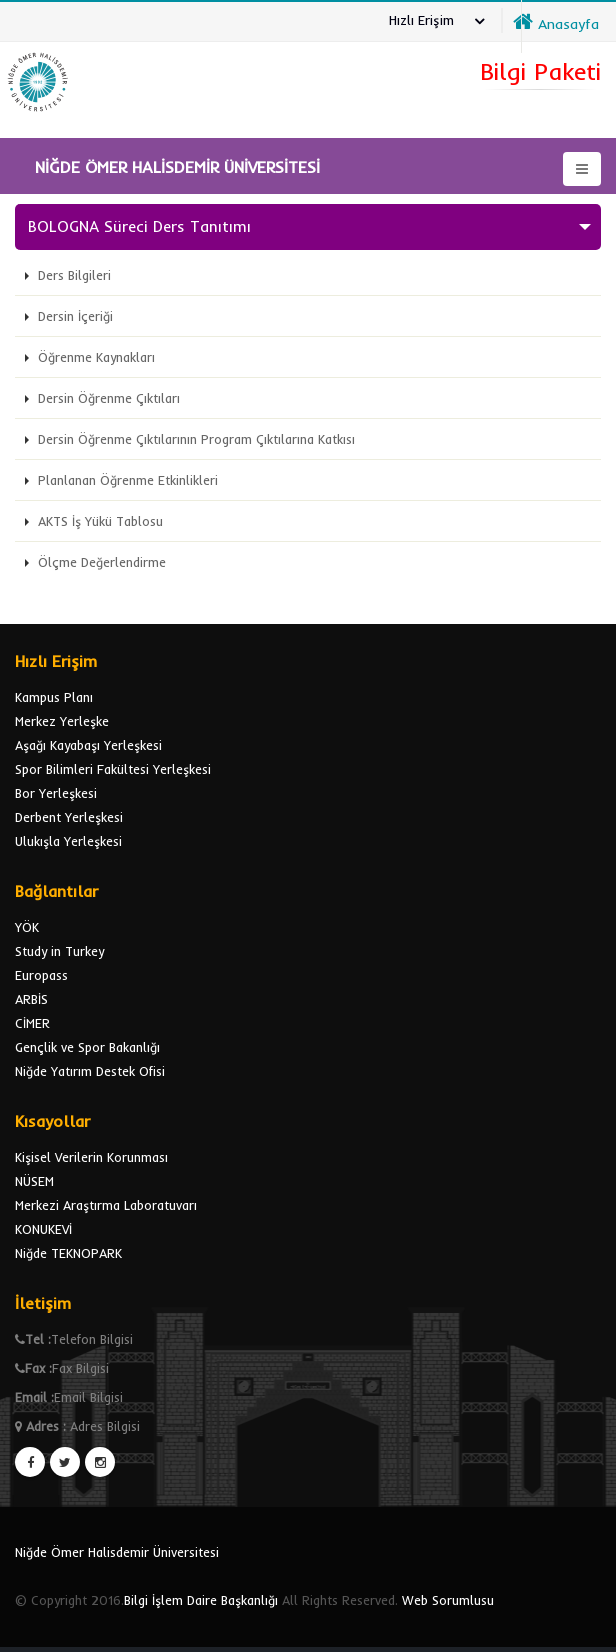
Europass (41, 975)
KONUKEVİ (43, 1229)
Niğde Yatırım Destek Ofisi (90, 1071)
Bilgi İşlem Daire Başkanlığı (201, 1600)
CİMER (32, 1023)
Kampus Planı (54, 697)
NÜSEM (34, 1181)
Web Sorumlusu (448, 1600)
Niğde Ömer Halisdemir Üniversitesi (117, 1552)
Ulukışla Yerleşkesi (68, 841)
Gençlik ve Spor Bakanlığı (87, 1047)
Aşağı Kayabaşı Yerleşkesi (88, 745)
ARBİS (31, 999)
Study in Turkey (59, 951)
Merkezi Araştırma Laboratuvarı (106, 1205)
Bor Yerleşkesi (56, 793)
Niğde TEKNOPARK (68, 1253)
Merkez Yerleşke (62, 721)
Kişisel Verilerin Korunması (91, 1157)
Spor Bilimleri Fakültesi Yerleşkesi (113, 769)
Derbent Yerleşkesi (69, 817)
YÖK (27, 927)
